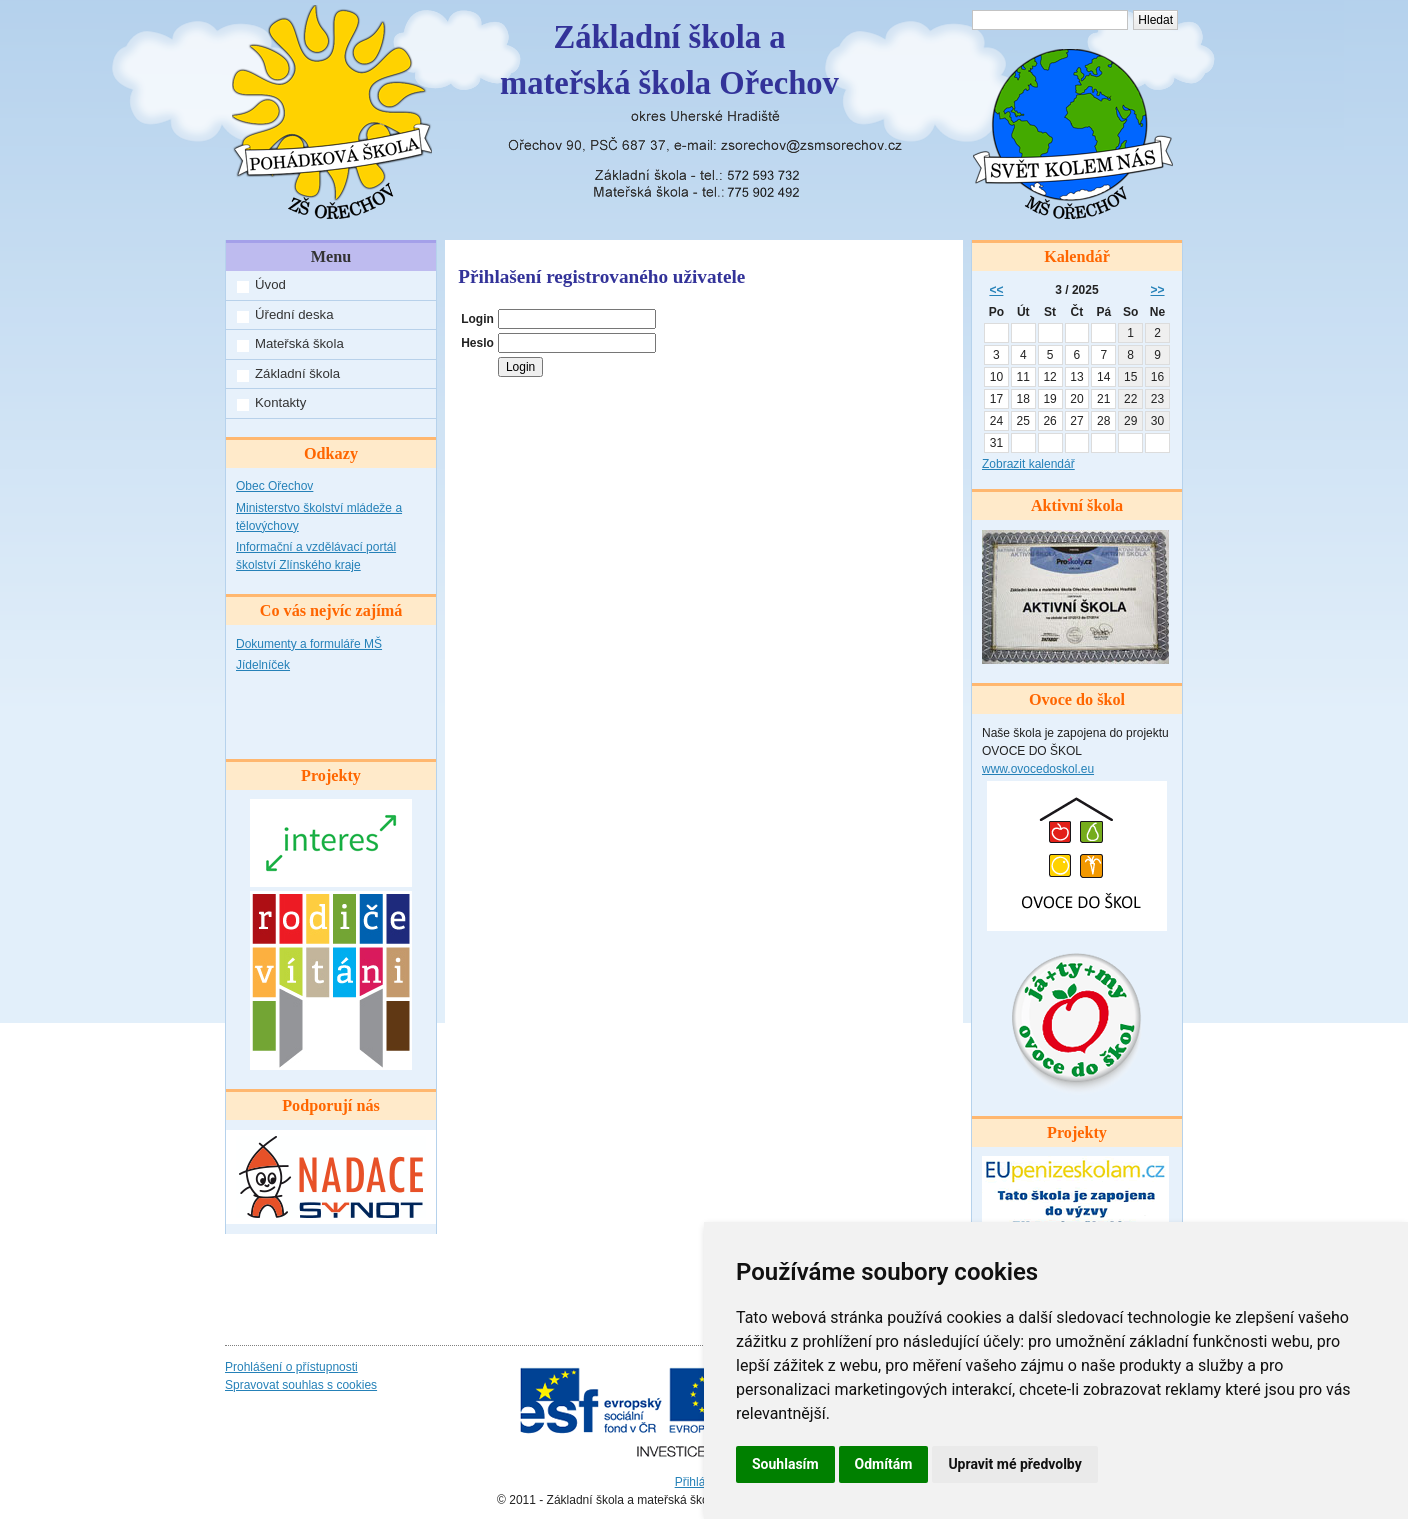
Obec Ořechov (274, 486)
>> (1158, 290)
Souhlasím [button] (785, 1464)
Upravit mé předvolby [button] (1014, 1464)
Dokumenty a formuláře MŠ (309, 644)
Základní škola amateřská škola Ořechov (669, 60)
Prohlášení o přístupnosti (291, 1367)
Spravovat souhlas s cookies (301, 1385)
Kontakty (280, 402)
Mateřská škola (299, 343)
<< (996, 290)
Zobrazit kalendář (1028, 464)
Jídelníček (263, 665)
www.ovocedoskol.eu (1038, 769)
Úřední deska (294, 314)
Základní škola (297, 373)
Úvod (270, 284)
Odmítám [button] (884, 1464)
